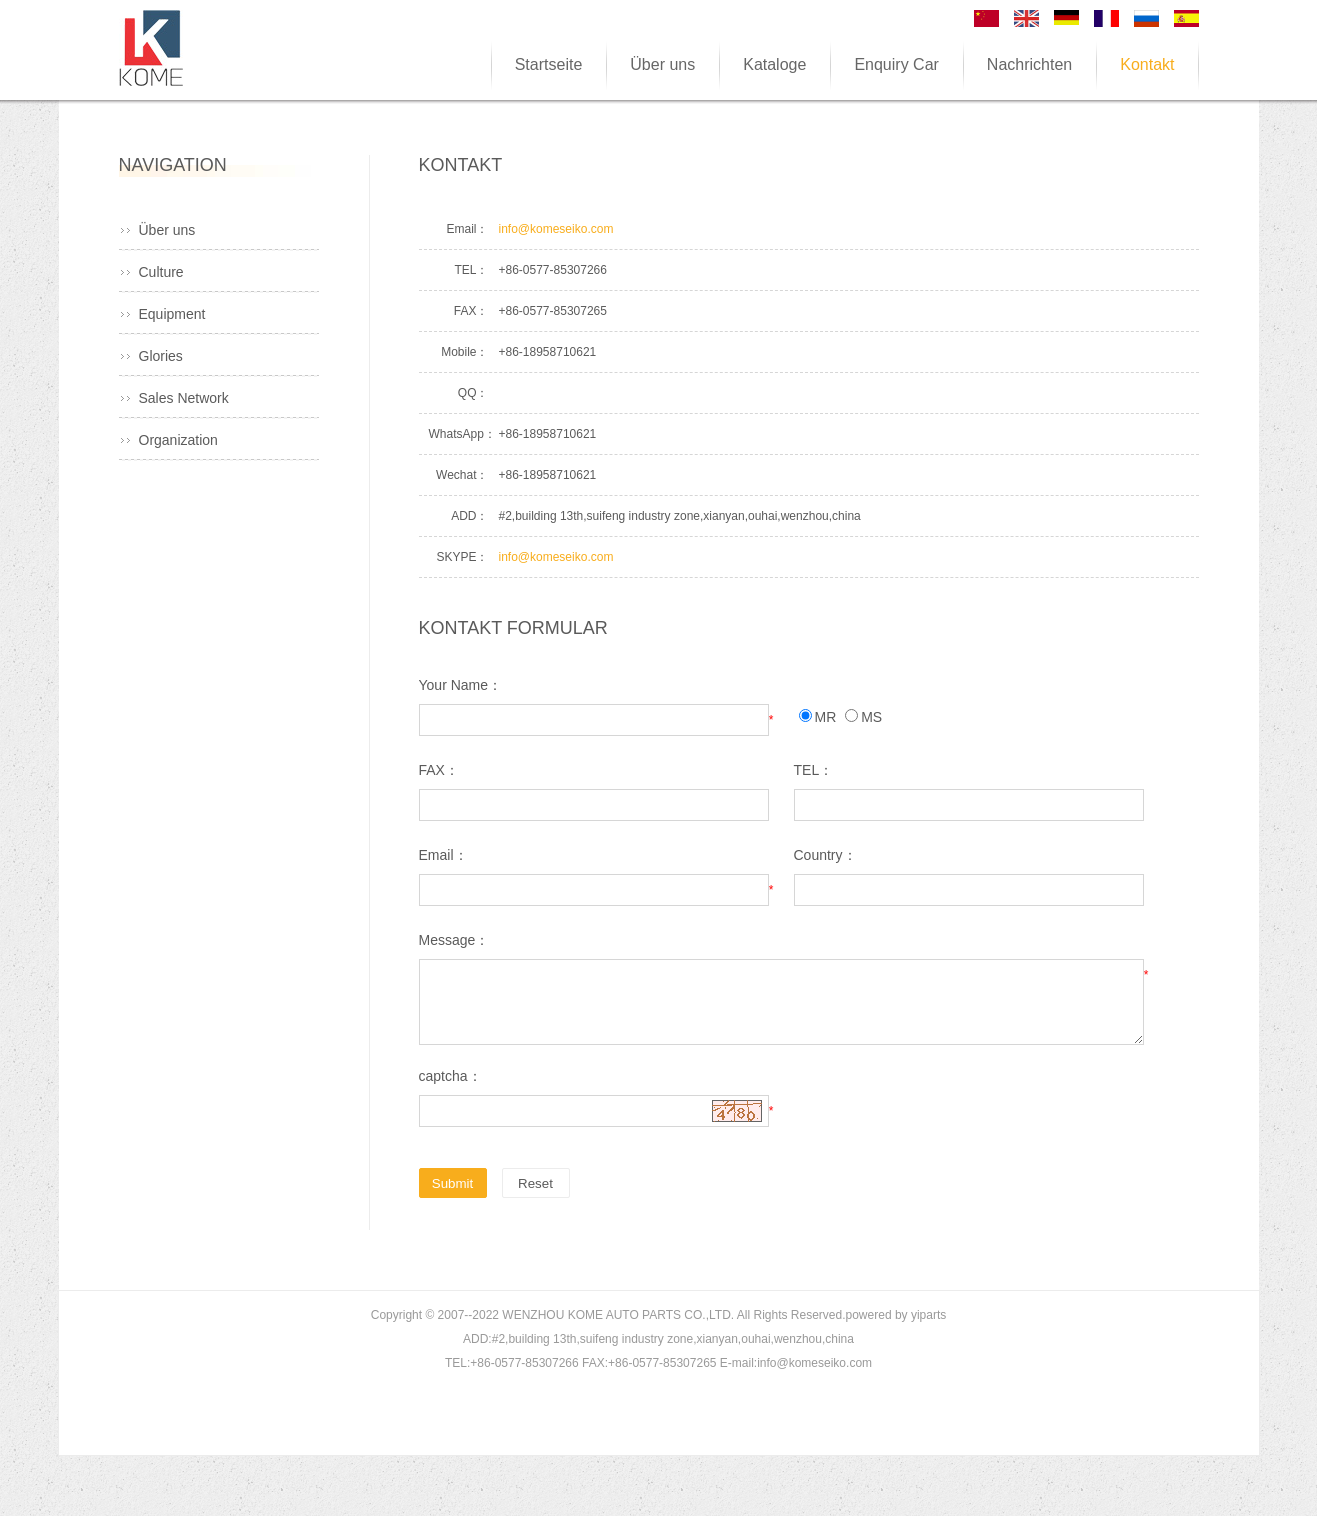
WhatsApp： (459, 434)
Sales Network (184, 398)
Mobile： (464, 352)
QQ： (473, 393)
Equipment (172, 314)
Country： (825, 855)
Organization (178, 440)
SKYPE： (462, 557)
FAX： (471, 311)
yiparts (928, 1315)
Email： (467, 229)
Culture (161, 272)
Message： (454, 940)
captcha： (450, 1076)
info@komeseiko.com (556, 229)
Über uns (167, 230)
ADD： (469, 516)
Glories (161, 356)
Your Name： (461, 685)
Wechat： (462, 475)
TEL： (471, 270)
